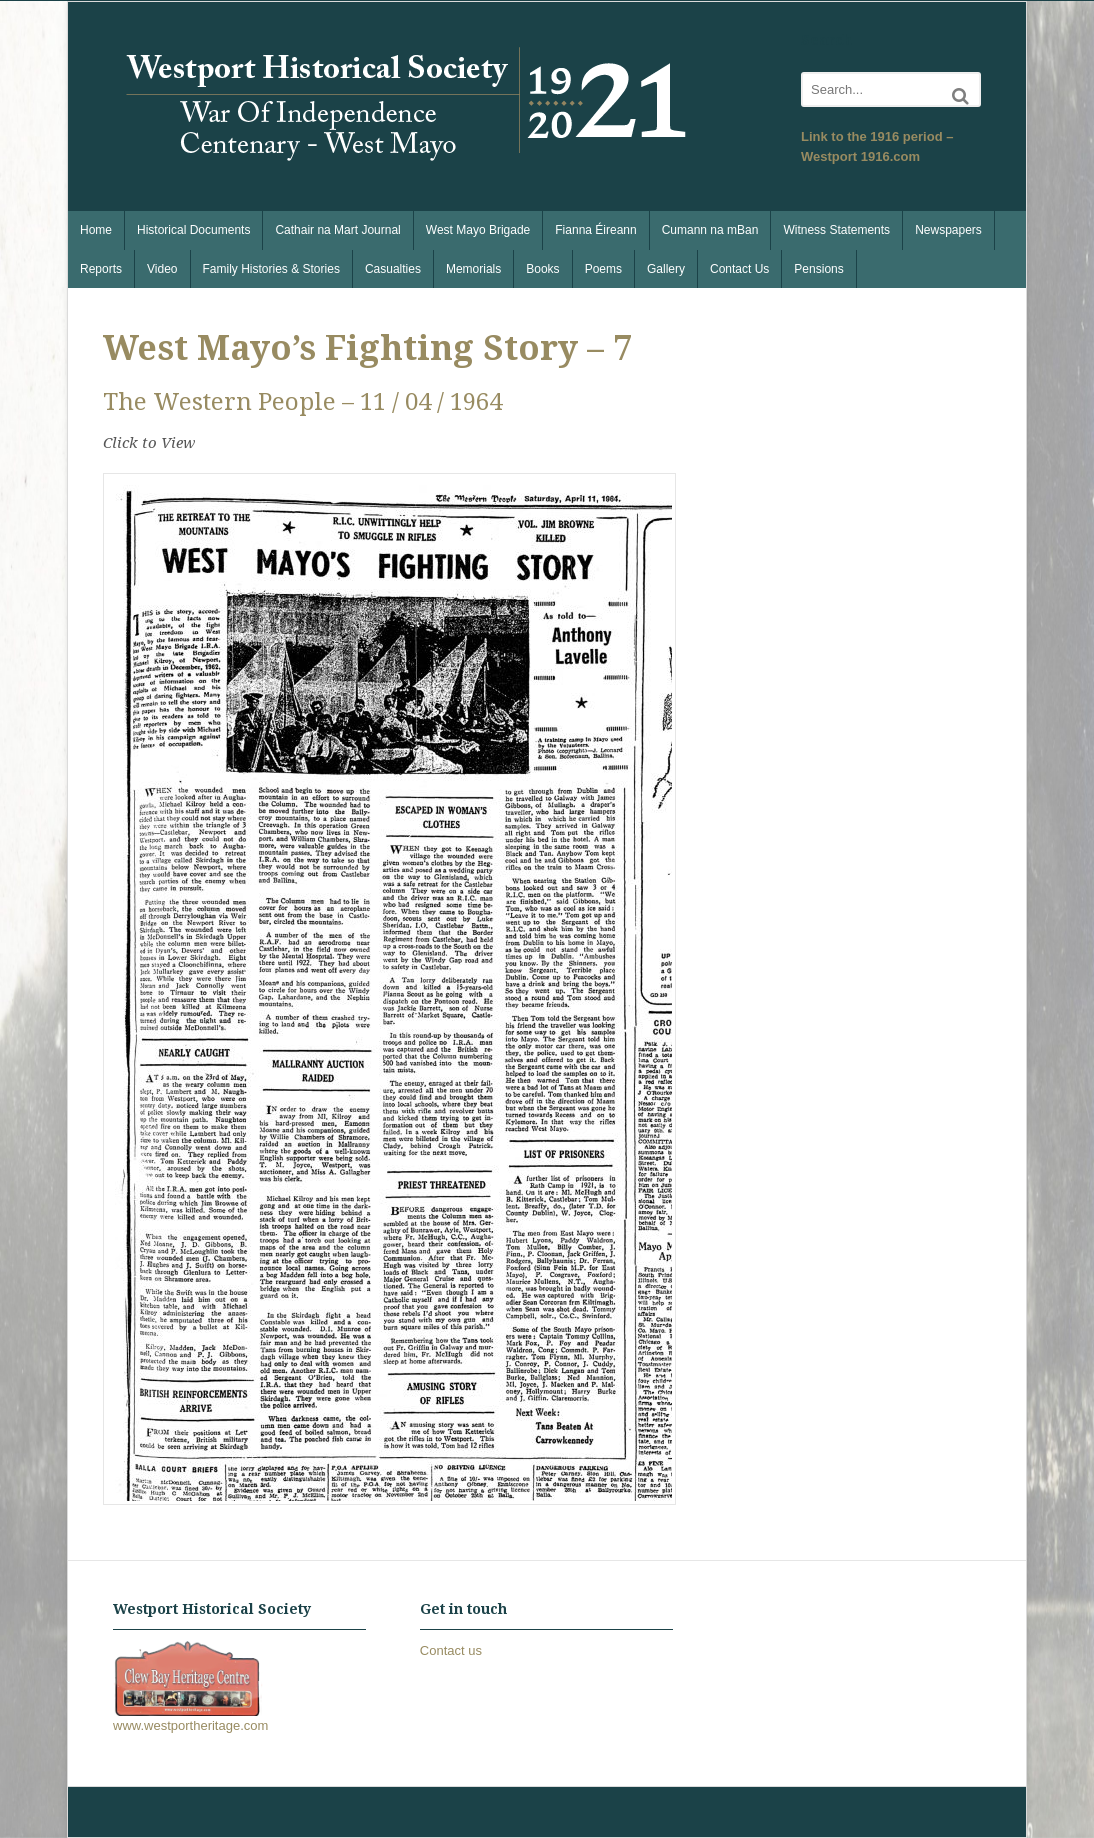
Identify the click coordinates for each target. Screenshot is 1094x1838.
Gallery (666, 269)
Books (542, 269)
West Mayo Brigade (478, 230)
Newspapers (948, 230)
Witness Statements (836, 230)
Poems (603, 269)
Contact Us (739, 269)
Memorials (473, 269)
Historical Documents (193, 230)
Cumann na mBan (710, 230)
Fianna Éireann (595, 230)
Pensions (818, 269)
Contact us (451, 1650)
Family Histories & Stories (271, 269)
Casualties (393, 269)
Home (96, 230)
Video (162, 269)
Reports (101, 269)
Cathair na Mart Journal (337, 230)
